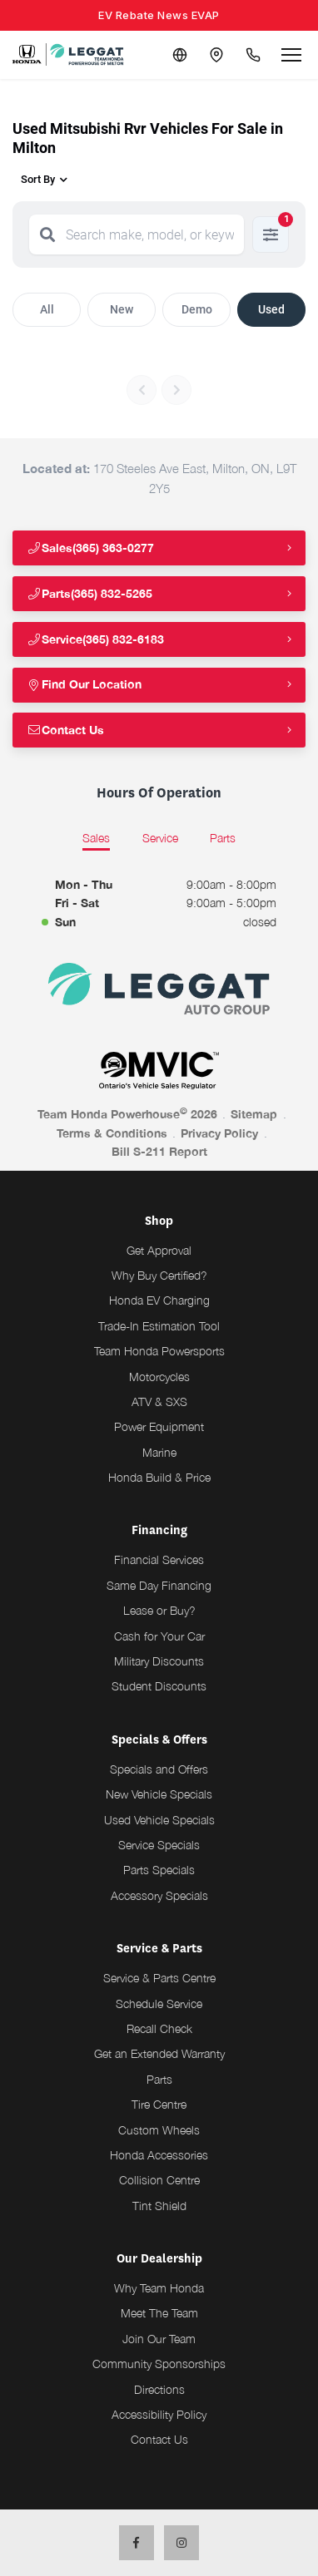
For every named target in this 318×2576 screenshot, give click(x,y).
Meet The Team (159, 2313)
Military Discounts (159, 1661)
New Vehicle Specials (159, 1794)
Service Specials (159, 1845)
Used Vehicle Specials (159, 1820)
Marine (159, 1452)
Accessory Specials (159, 1895)
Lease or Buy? (159, 1610)
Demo (196, 309)
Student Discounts (159, 1686)
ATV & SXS (159, 1401)
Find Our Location (84, 684)
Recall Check (159, 2028)
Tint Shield (159, 2205)
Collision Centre (159, 2180)
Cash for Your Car (159, 1636)
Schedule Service (159, 2003)
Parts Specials (159, 1870)
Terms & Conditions (112, 1133)
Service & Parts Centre (159, 1978)
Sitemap (254, 1114)
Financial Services (159, 1559)
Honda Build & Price (159, 1477)
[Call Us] (253, 55)
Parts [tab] (223, 838)
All (47, 309)
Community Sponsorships (159, 2363)
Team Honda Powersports (159, 1351)
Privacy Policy (219, 1133)
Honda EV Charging (159, 1300)
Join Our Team (159, 2339)
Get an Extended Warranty (159, 2053)
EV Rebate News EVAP (159, 15)
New (121, 309)
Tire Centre (159, 2104)
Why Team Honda (159, 2288)
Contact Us (65, 730)
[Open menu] (291, 54)
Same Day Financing (159, 1585)
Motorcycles (159, 1376)
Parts (159, 2079)
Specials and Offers (159, 1769)
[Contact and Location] (216, 55)
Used (271, 309)
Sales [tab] (96, 838)
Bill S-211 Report (159, 1151)
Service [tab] (160, 838)
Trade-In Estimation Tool (159, 1326)
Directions (159, 2389)
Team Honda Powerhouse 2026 (127, 1113)
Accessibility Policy (159, 2414)
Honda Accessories (159, 2155)
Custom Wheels (159, 2130)
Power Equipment (159, 1426)
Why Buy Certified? (159, 1275)
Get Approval (159, 1250)
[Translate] (180, 55)
